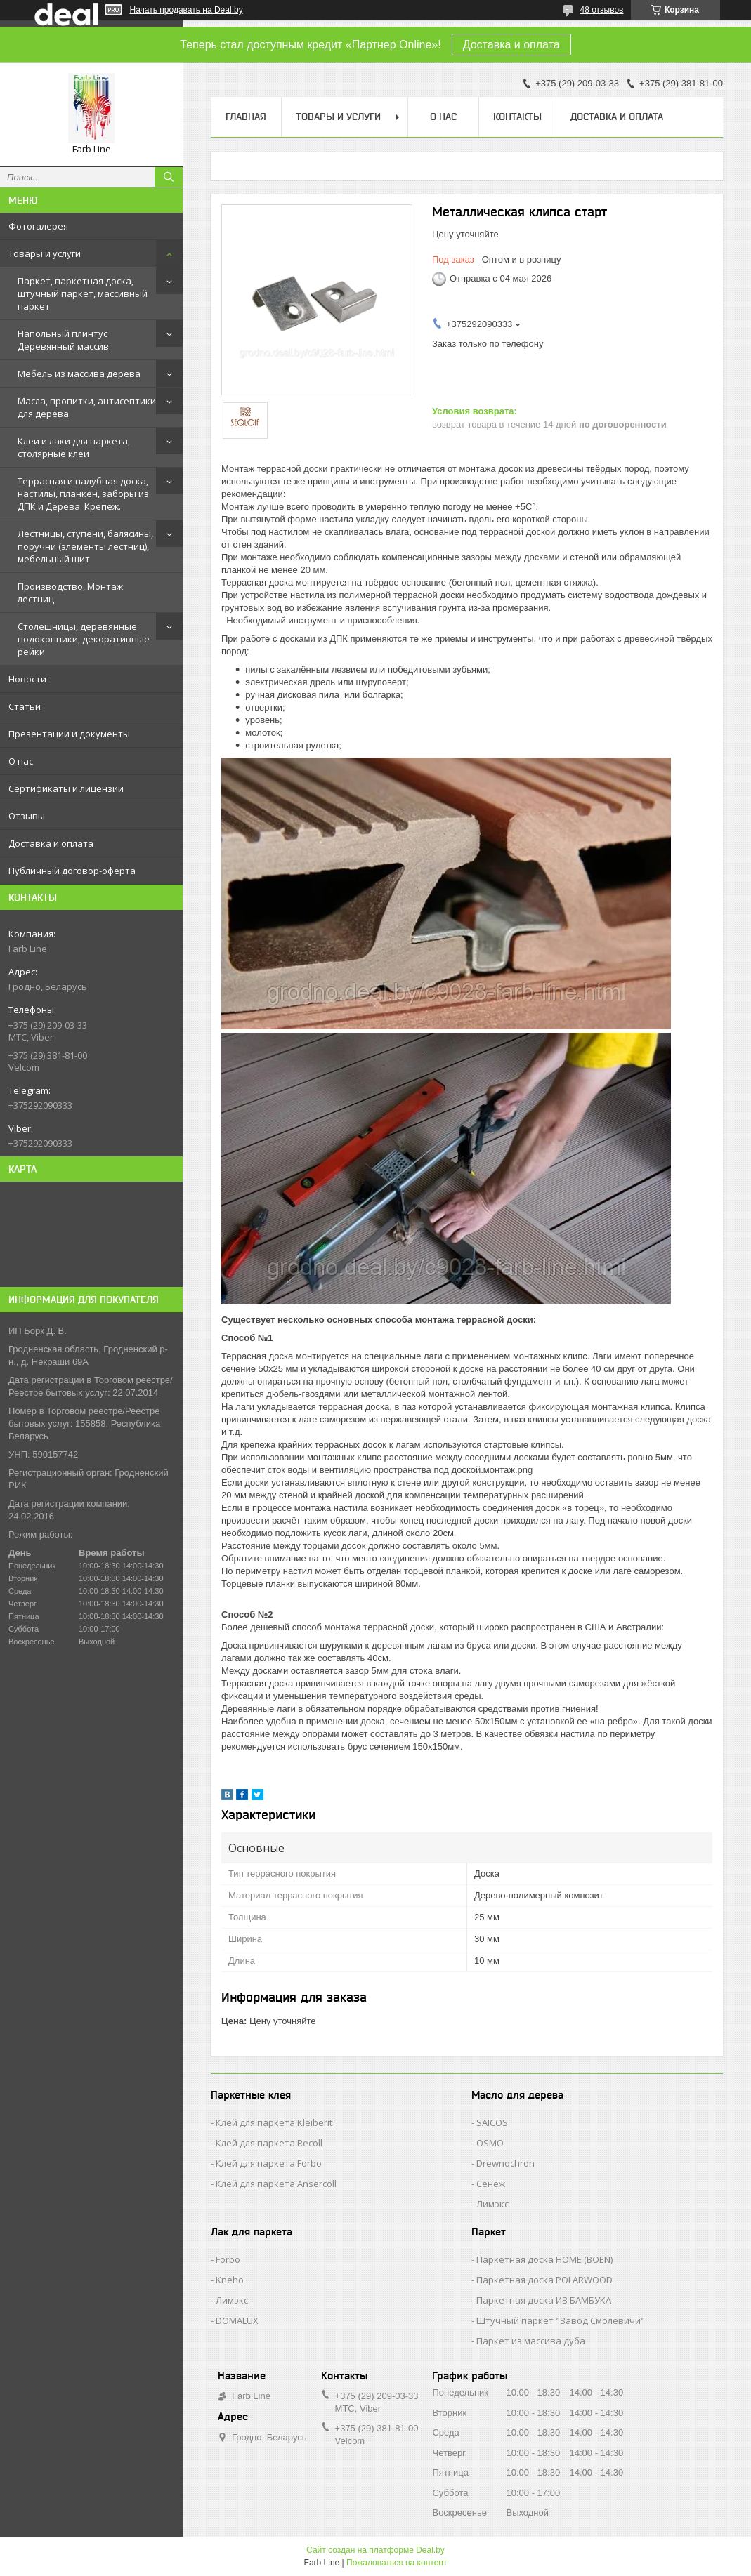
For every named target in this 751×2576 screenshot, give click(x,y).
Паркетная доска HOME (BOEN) (544, 2259)
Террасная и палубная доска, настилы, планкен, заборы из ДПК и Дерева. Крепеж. (83, 494)
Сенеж (490, 2183)
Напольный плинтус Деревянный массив (63, 339)
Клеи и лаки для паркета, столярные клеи (74, 447)
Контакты (517, 116)
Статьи (24, 706)
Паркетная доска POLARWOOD (544, 2279)
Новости (27, 679)
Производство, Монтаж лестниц (70, 592)
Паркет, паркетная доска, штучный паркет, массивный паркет (83, 293)
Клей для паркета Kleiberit (274, 2122)
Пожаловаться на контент (396, 2563)
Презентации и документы (69, 733)
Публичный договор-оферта (72, 870)
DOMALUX (237, 2320)
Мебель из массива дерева (79, 373)
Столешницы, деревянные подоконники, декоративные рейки (84, 639)
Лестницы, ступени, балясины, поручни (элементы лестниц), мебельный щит (85, 546)
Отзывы (26, 816)
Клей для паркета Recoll (269, 2142)
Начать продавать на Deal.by (186, 10)
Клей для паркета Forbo (269, 2163)
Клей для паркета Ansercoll (276, 2183)
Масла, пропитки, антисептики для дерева (87, 407)
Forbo (228, 2259)
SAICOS (492, 2122)
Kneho (230, 2279)
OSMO (490, 2142)
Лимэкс (492, 2204)
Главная (246, 116)
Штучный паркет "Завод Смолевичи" (560, 2320)
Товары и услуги (44, 253)
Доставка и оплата (511, 45)
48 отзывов (601, 10)
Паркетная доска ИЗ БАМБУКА (543, 2300)
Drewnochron (505, 2163)
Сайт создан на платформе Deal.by (375, 2550)
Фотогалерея (38, 226)
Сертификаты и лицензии (66, 788)
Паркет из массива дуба (530, 2340)
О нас (20, 761)
